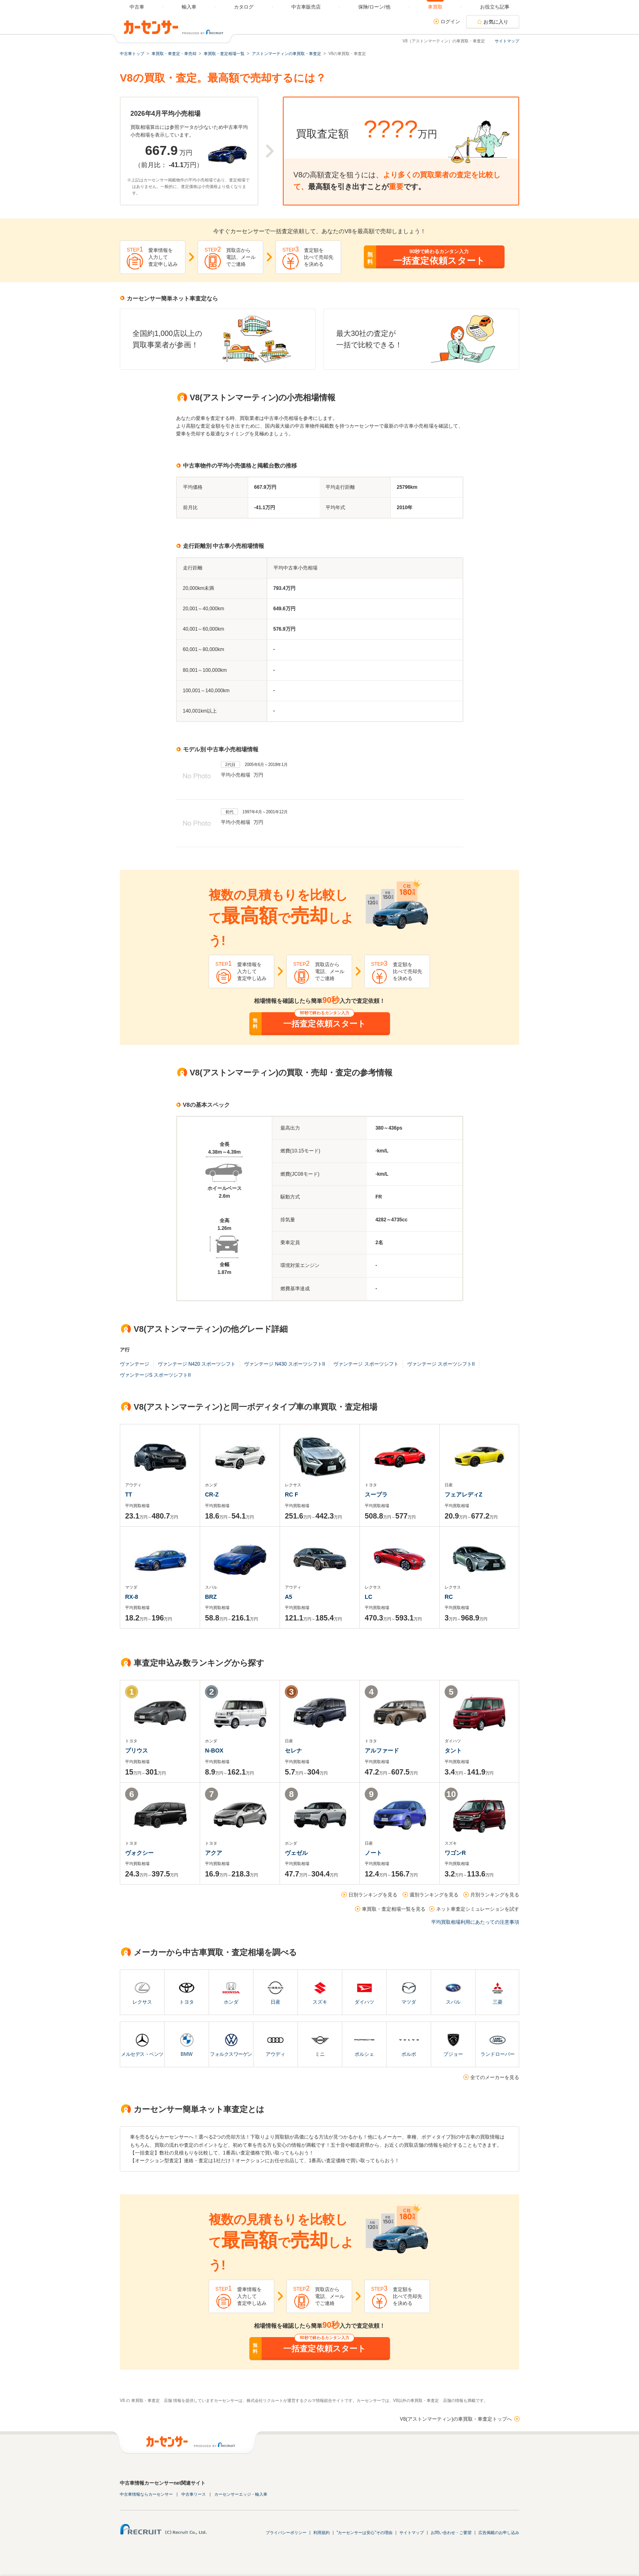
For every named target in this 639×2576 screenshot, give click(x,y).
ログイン (450, 21)
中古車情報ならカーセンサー (146, 2494)
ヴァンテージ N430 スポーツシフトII (284, 1364)
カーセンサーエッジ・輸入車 (240, 2494)
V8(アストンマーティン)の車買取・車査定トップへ (456, 2419)
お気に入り (496, 22)
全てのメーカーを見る (494, 2077)
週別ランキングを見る (434, 1895)
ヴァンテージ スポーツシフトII (441, 1364)
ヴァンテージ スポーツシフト (365, 1364)
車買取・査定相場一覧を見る (393, 1909)
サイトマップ (507, 41)
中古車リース (193, 2494)
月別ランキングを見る (494, 1895)
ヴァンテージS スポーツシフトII (155, 1375)
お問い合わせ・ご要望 (451, 2532)
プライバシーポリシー (286, 2532)
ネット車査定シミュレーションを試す (477, 1909)
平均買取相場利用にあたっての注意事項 (475, 1922)
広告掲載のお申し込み (498, 2532)
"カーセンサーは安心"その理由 (364, 2532)
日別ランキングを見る (372, 1895)
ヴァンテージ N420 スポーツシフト (197, 1364)
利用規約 (321, 2532)
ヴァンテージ (134, 1364)
